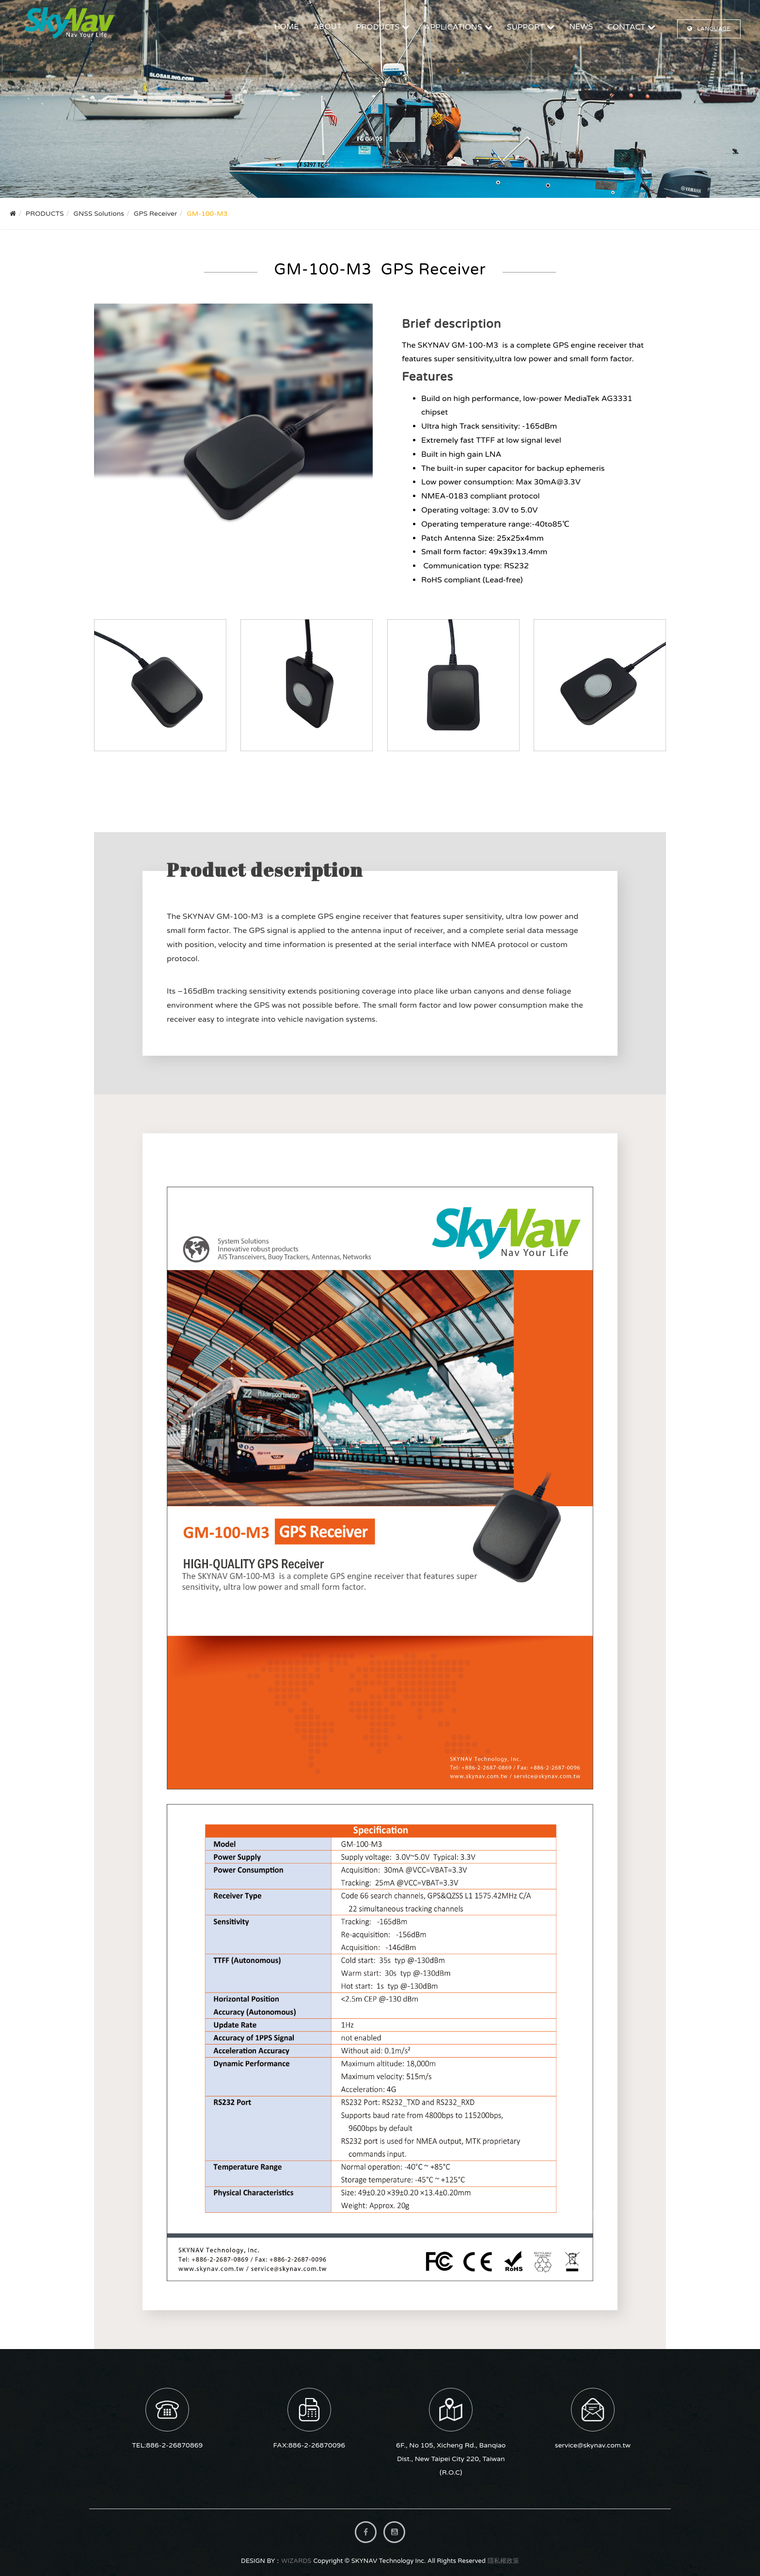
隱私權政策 (503, 2561)
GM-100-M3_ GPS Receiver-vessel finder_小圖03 (453, 685)
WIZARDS (296, 2561)
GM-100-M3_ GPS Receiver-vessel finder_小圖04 (600, 685)
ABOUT (327, 27)
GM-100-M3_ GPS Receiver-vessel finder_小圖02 (306, 685)
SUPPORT (526, 27)
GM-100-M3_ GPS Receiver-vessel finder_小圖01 (160, 685)
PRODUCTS (377, 27)
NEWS (581, 27)
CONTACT (626, 27)
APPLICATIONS (453, 27)
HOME (286, 27)
